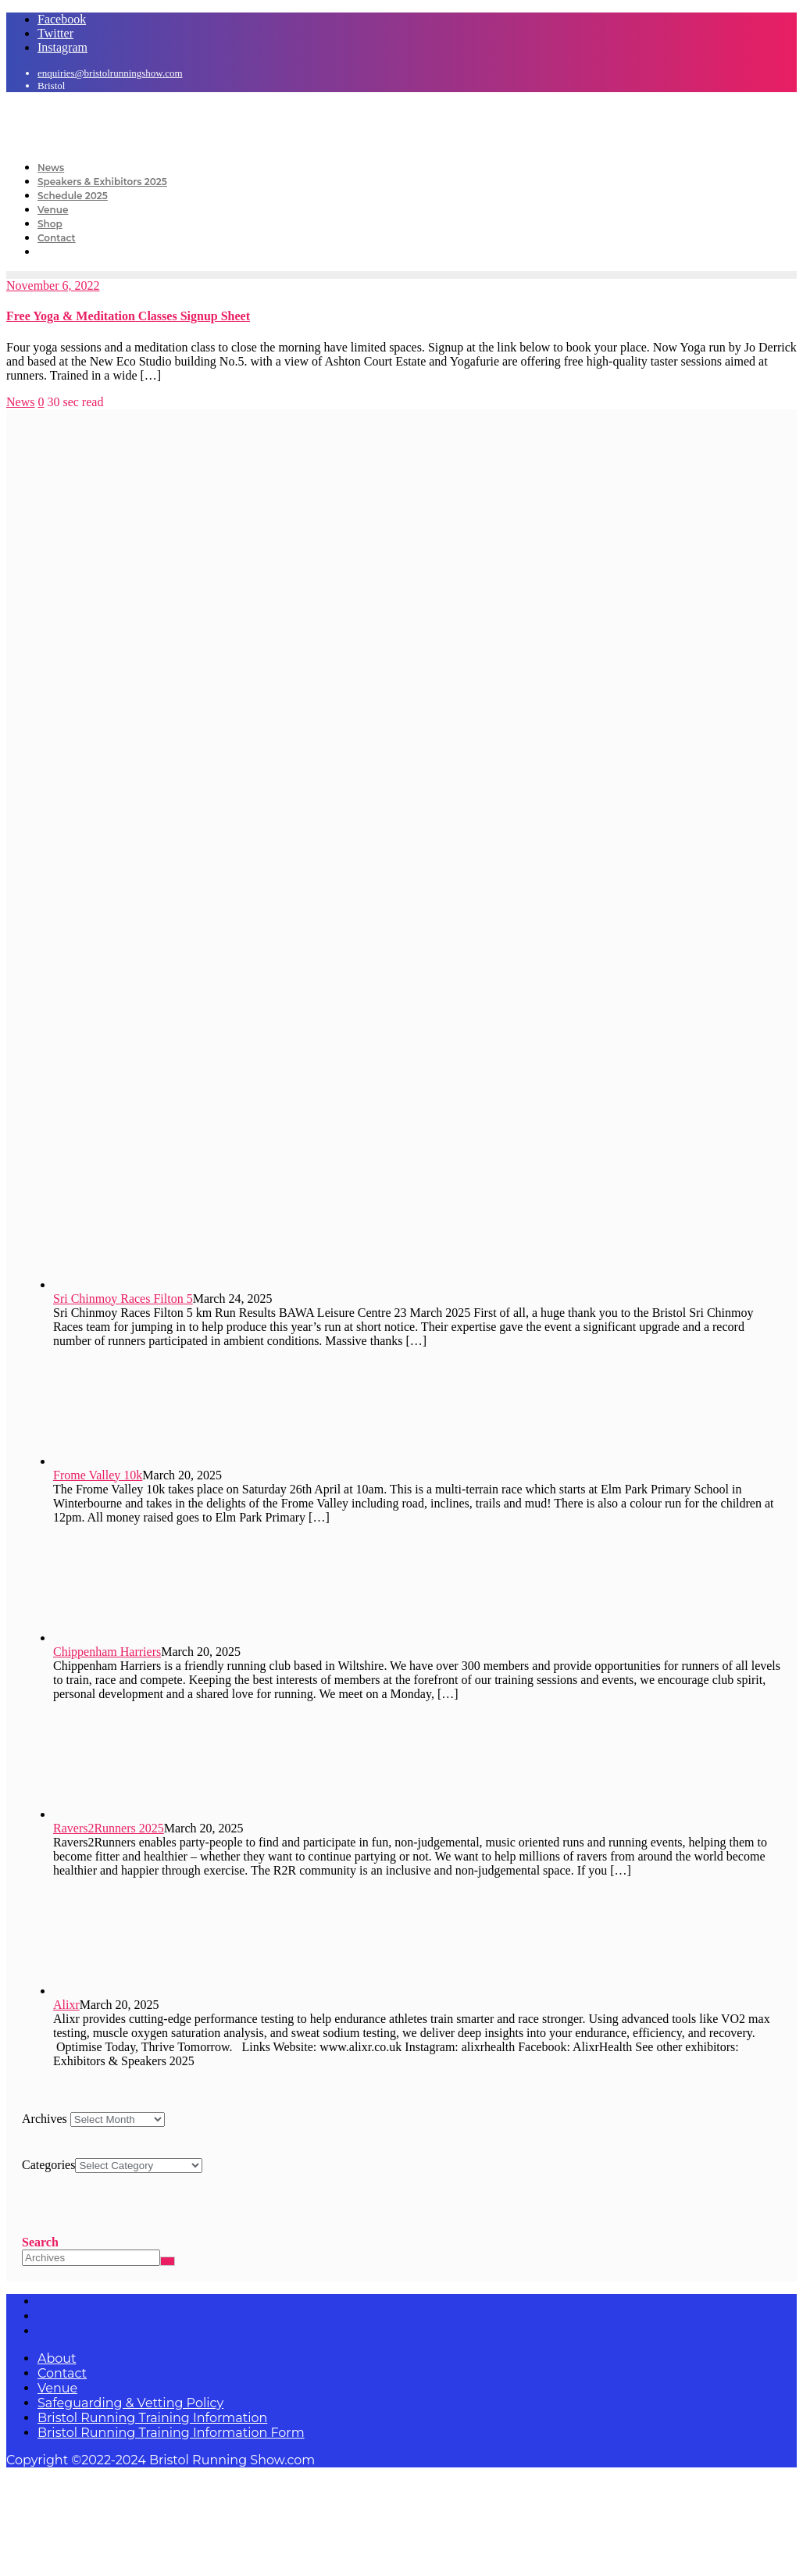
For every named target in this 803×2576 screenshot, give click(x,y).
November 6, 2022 (53, 285)
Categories (48, 2164)
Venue (57, 2388)
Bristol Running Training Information (152, 2417)
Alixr (66, 2004)
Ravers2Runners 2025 (108, 1828)
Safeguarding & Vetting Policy (130, 2403)
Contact (62, 2373)
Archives (44, 2118)
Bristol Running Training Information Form (171, 2432)
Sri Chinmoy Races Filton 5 (123, 1298)
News (20, 402)
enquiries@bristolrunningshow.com (110, 73)
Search (40, 2242)
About (57, 2358)
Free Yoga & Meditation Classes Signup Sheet (128, 316)
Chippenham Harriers (107, 1651)
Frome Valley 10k (97, 1475)
